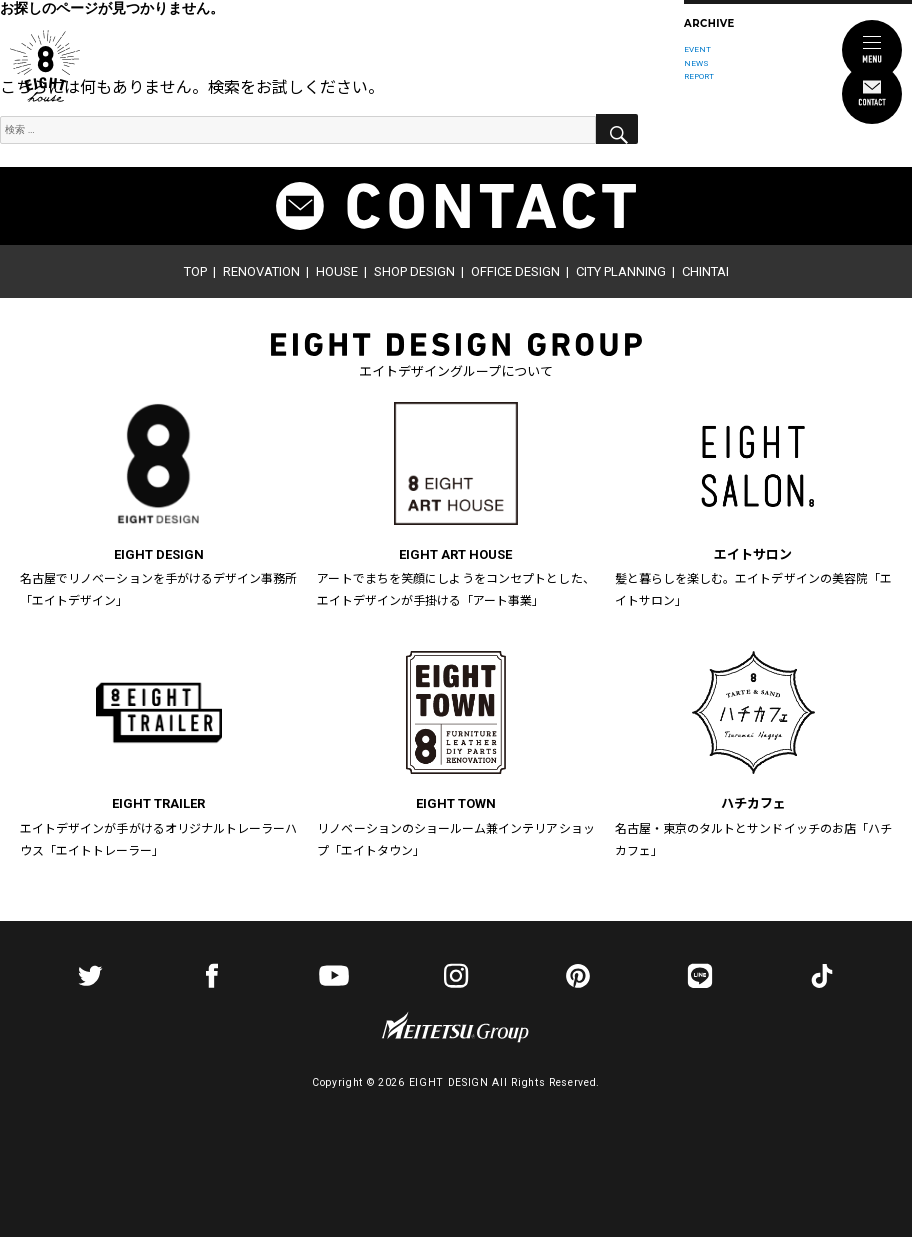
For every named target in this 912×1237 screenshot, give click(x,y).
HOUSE (337, 271)
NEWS (696, 63)
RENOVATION (261, 271)
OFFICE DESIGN (515, 271)
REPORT (699, 76)
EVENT (697, 49)
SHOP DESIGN (414, 271)
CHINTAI (705, 271)
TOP (195, 271)
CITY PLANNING (621, 271)
